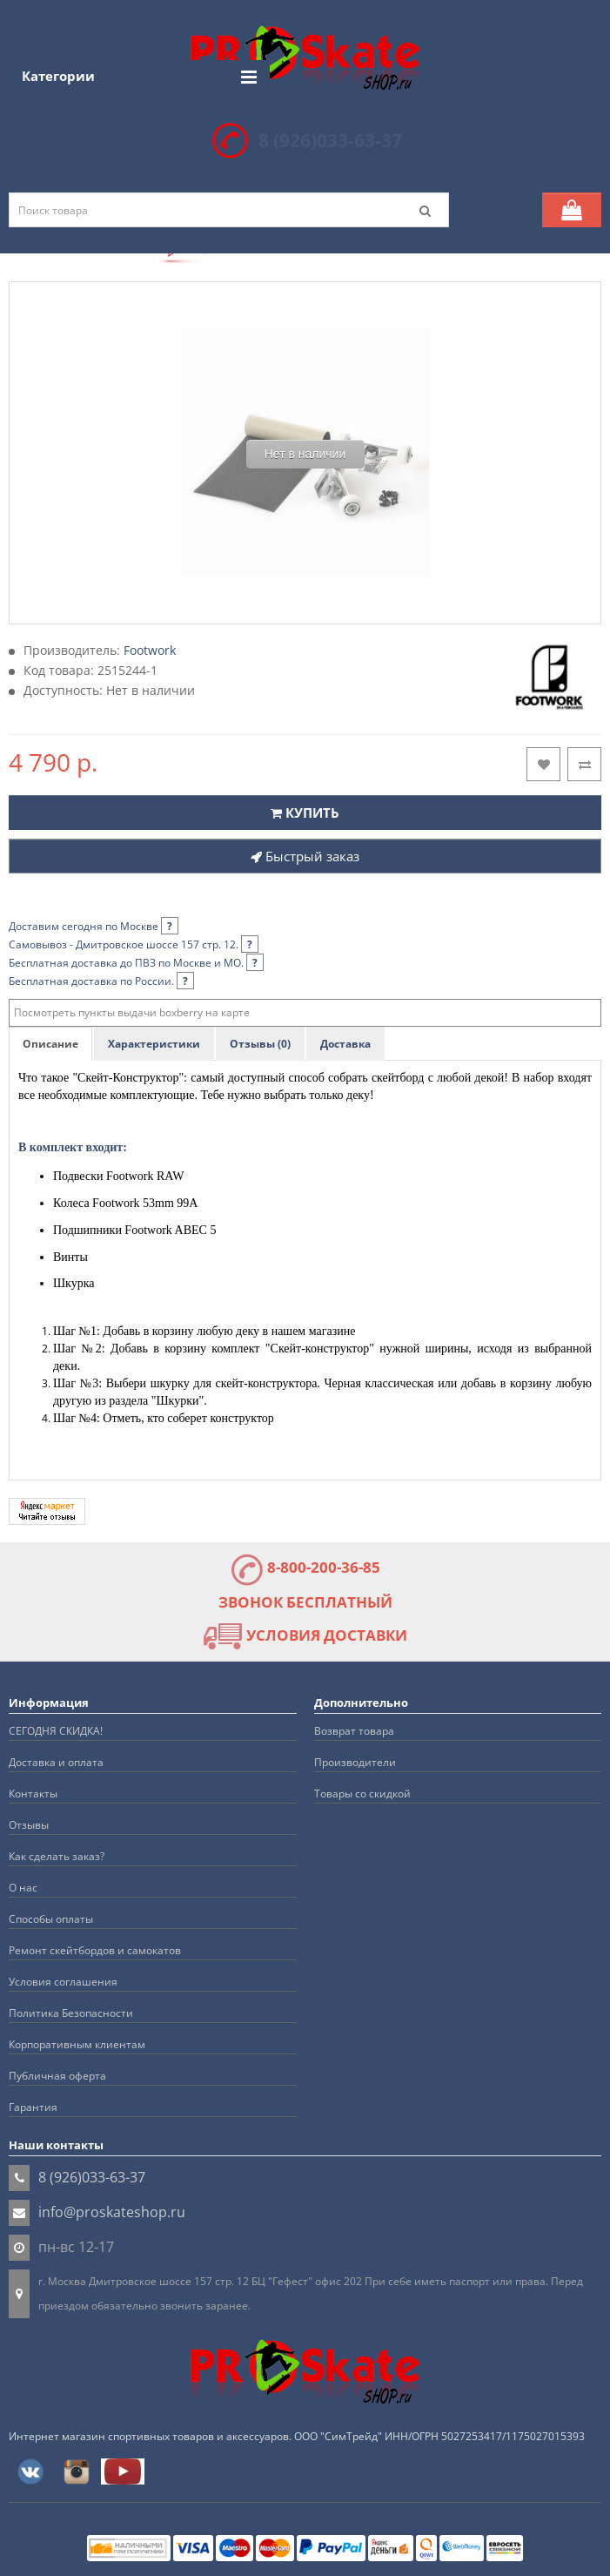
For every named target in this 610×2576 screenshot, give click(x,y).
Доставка (345, 1043)
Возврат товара (354, 1730)
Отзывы (29, 1824)
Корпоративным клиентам (77, 2044)
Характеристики (154, 1043)
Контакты (33, 1793)
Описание (50, 1043)
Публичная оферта (57, 2075)
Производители (355, 1762)
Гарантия (33, 2107)
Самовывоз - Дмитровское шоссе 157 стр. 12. (133, 944)
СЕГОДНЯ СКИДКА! (56, 1730)
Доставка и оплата (56, 1762)
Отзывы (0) (260, 1043)
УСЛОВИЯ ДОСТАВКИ (305, 1635)
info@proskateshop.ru (111, 2212)
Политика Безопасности (71, 2013)
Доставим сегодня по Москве (93, 926)
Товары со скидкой (362, 1793)
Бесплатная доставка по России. (101, 981)
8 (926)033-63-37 (330, 140)
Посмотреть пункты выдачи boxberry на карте (132, 1012)
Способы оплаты (51, 1919)
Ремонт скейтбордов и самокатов (95, 1950)
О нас (23, 1887)
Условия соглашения (63, 1981)
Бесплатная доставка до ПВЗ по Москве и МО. (136, 962)
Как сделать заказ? (56, 1856)
